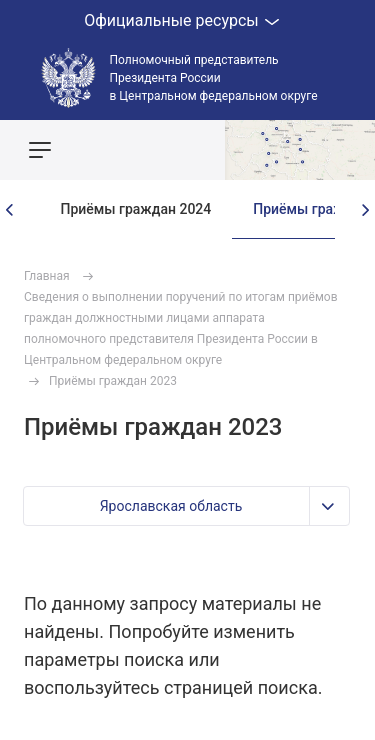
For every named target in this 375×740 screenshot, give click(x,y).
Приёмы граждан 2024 (136, 209)
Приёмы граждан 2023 (113, 381)
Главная (47, 276)
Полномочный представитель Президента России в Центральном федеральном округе (214, 78)
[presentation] (10, 210)
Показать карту (300, 150)
